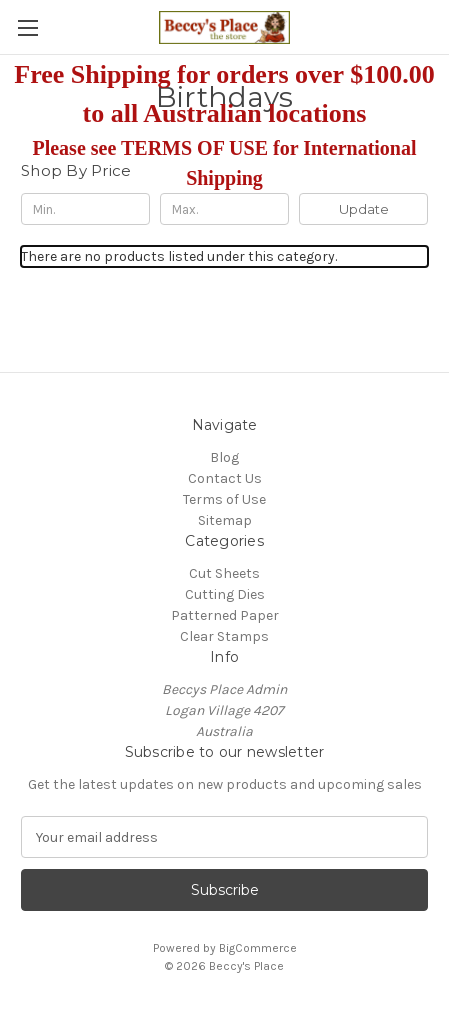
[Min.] (85, 209)
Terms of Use (224, 499)
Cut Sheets (224, 573)
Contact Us (225, 478)
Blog (224, 457)
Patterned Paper (225, 615)
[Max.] (224, 209)
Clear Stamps (224, 636)
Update (364, 209)
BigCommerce (258, 948)
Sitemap (225, 520)
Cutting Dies (225, 594)
